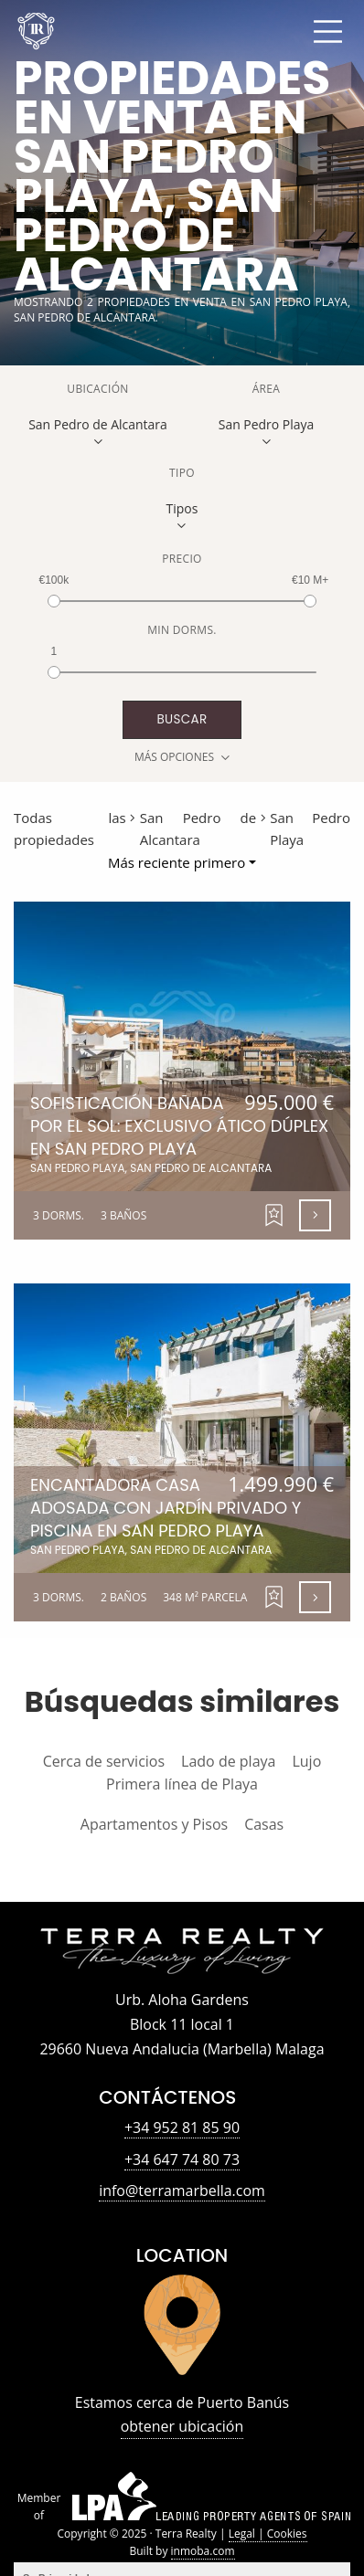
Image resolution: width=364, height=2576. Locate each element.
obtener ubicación (182, 2426)
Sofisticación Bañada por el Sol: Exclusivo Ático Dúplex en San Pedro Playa (182, 1133)
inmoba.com (203, 2551)
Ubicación (97, 388)
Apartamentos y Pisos (154, 1824)
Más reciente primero (176, 862)
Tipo (182, 472)
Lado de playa (228, 1761)
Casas (264, 1824)
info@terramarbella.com (182, 2190)
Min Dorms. (182, 630)
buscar (181, 719)
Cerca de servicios (104, 1761)
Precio (182, 558)
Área (266, 388)
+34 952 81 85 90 (182, 2127)
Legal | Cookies (268, 2533)
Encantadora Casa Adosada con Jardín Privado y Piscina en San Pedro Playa (182, 1515)
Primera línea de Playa (182, 1784)
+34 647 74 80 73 (182, 2159)
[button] (274, 1215)
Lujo (306, 1761)
